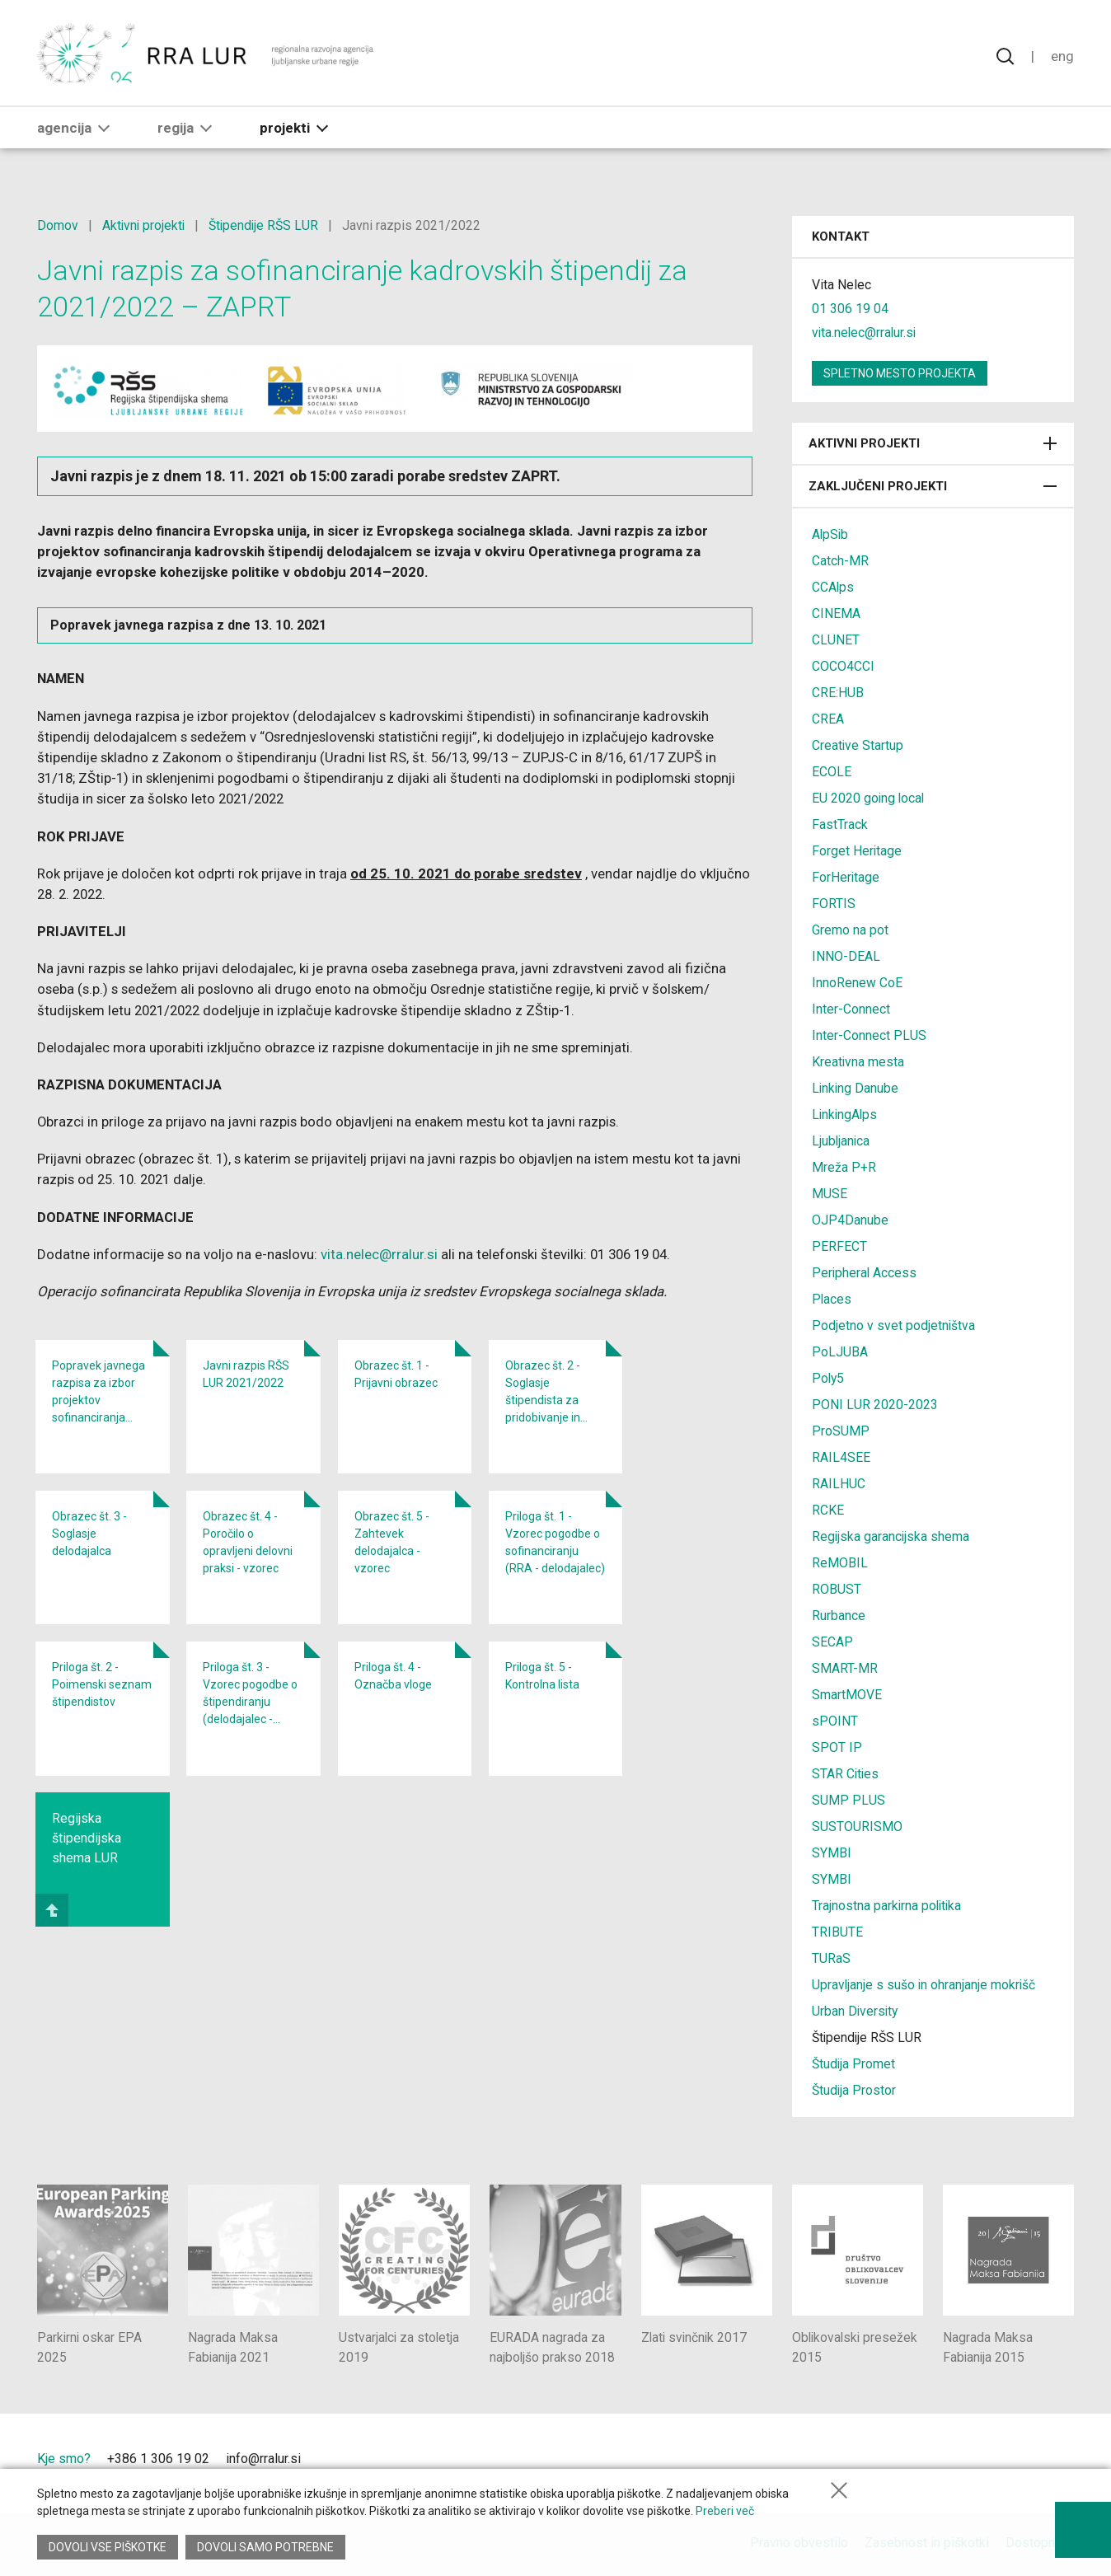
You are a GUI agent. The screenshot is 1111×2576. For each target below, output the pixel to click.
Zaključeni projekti (933, 486)
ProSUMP (841, 1431)
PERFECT (839, 1246)
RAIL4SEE (841, 1457)
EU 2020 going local (869, 798)
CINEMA (836, 613)
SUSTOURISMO (857, 1826)
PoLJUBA (840, 1352)
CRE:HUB (838, 692)
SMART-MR (845, 1668)
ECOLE (831, 772)
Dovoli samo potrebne (266, 2547)
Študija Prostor (855, 2090)
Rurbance (838, 1615)
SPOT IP (837, 1747)
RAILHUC (838, 1484)
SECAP (832, 1642)
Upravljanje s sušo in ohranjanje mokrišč (925, 1985)
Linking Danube (856, 1088)
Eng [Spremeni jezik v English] (1062, 57)
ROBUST (836, 1589)
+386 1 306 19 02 (158, 2459)
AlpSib (831, 534)
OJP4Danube (850, 1220)
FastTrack (840, 824)
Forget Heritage (857, 851)
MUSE (829, 1193)
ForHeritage (846, 877)
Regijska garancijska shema (891, 1536)
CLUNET (836, 640)
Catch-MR (840, 561)
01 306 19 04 (850, 308)
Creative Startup (858, 745)
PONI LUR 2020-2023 (875, 1404)
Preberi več (725, 2513)
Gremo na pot (850, 930)
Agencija (76, 137)
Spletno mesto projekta (899, 373)
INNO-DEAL (846, 956)
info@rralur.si (263, 2459)
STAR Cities (846, 1774)
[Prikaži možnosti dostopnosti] (1082, 2526)
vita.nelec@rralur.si (382, 1260)
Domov (57, 225)
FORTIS (834, 903)
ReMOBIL (840, 1563)
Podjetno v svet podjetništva (894, 1325)
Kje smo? (64, 2459)
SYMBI (831, 1853)
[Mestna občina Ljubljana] (894, 2464)
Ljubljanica (841, 1141)
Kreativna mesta (858, 1062)
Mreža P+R (844, 1167)
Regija (187, 137)
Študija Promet (854, 2064)
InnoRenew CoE (857, 983)
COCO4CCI (843, 666)
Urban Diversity (856, 2011)
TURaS (831, 1958)
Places (832, 1299)
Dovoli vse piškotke (107, 2547)
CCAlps (833, 587)
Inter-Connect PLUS (869, 1035)
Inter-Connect (851, 1009)
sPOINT (835, 1721)
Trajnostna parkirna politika (888, 1905)
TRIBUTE (837, 1932)
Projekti (297, 137)
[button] (103, 137)
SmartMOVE (847, 1695)
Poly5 (829, 1378)
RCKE (828, 1510)
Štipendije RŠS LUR (267, 225)
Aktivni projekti (144, 225)
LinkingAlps (845, 1114)
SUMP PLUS (848, 1800)
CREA (828, 719)
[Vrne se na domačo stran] (207, 58)
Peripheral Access (865, 1273)
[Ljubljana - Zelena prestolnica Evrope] (1014, 2464)
